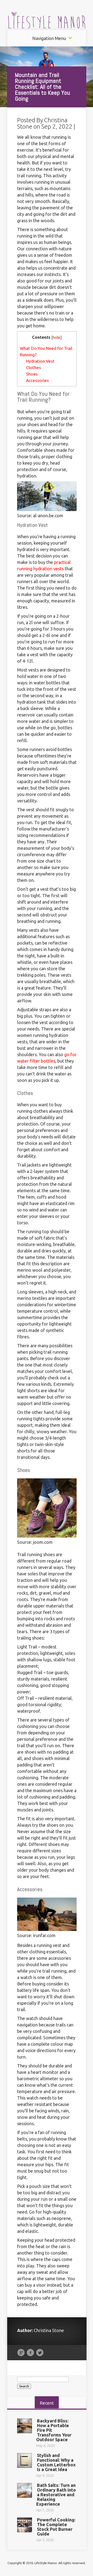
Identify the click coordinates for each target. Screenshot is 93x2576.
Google (21, 2353)
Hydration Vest (40, 361)
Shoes (32, 374)
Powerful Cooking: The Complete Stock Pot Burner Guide (56, 2526)
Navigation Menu (49, 38)
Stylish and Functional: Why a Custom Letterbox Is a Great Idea (56, 2462)
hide (56, 337)
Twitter (40, 2353)
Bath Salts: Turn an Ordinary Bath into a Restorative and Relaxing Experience (56, 2494)
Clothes (33, 367)
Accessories (37, 380)
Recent (47, 2402)
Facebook (30, 2353)
